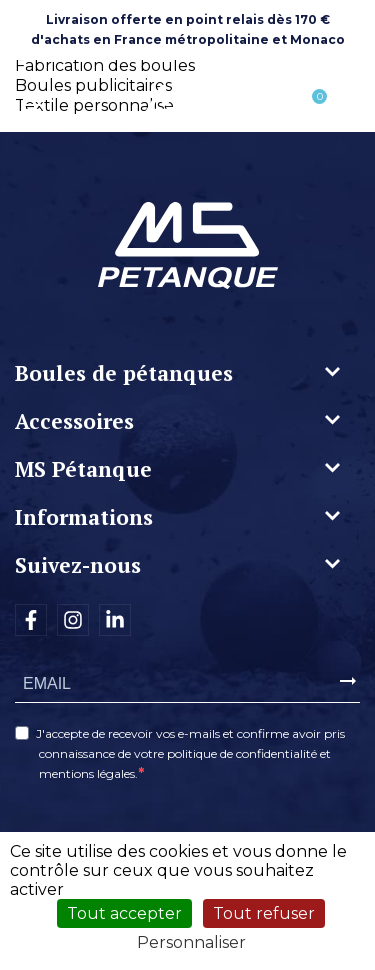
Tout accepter (124, 913)
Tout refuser (264, 913)
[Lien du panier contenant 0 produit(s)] (309, 107)
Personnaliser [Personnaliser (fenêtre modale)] (191, 942)
